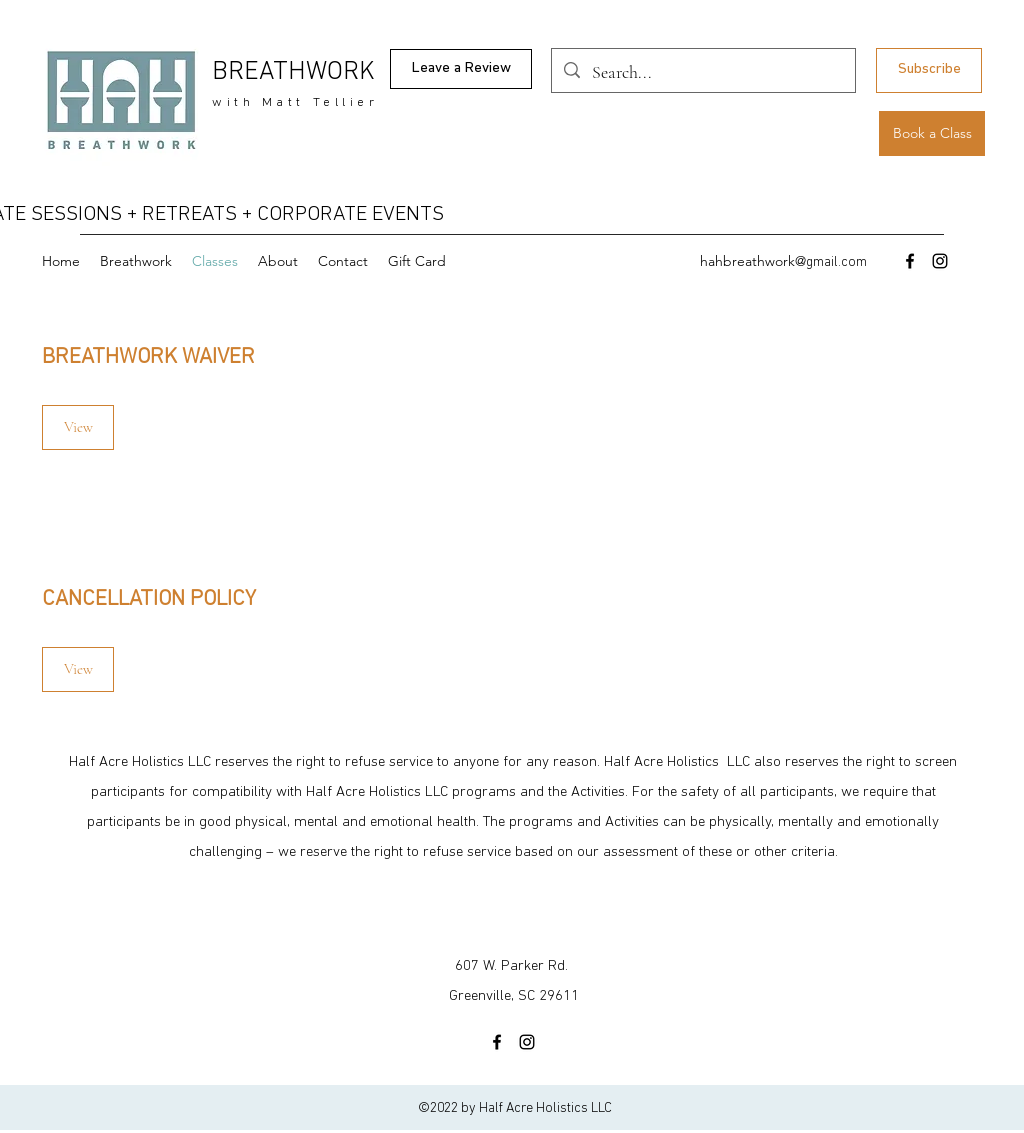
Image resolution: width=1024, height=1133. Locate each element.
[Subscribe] (929, 70)
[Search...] (702, 73)
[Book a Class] (932, 133)
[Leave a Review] (461, 69)
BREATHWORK (293, 72)
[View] (78, 427)
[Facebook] (910, 261)
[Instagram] (940, 261)
